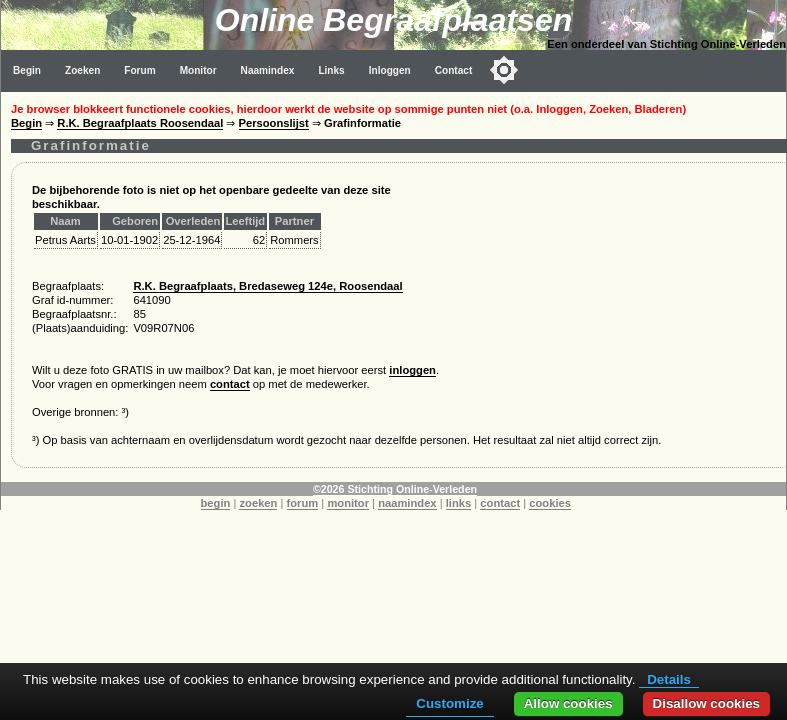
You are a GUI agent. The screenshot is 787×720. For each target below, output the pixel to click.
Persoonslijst (274, 123)
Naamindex (268, 70)
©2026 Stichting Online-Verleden (395, 489)
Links (331, 70)
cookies (550, 503)
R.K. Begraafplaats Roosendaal (140, 123)
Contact (454, 70)
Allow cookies (568, 703)
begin (216, 503)
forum (303, 503)
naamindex (407, 503)
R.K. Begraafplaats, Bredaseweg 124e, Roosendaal (267, 286)
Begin (27, 70)
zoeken (258, 503)
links (459, 503)
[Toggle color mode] (504, 70)
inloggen (412, 370)
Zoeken (82, 70)
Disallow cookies (706, 703)
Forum (139, 70)
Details (669, 679)
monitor (348, 503)
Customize (449, 703)
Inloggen (390, 70)
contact (230, 384)
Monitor (198, 70)
